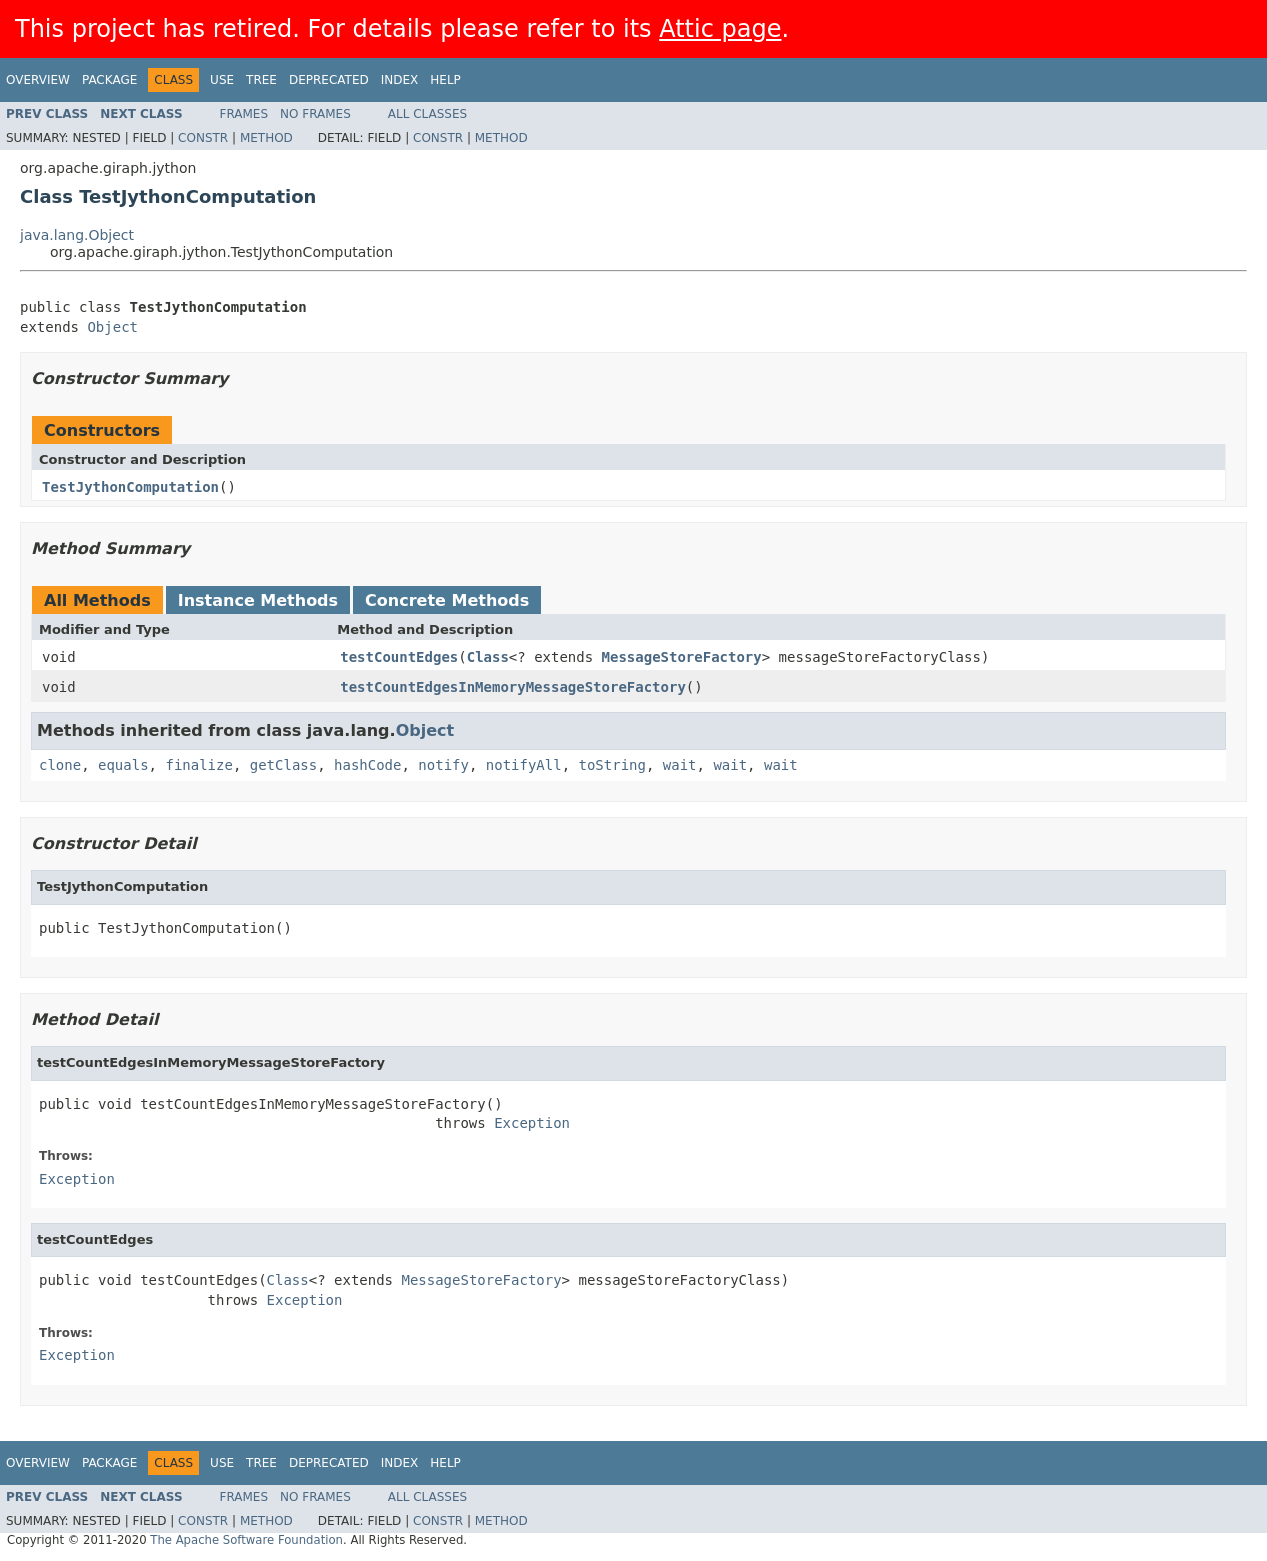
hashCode (367, 765)
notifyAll (524, 765)
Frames (244, 114)
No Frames (315, 114)
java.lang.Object (77, 235)
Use (222, 80)
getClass (283, 765)
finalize (198, 765)
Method (266, 138)
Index (400, 80)
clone (60, 765)
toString (612, 765)
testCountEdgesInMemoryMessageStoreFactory (513, 687)
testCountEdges (399, 657)
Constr (203, 138)
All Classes (427, 114)
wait (680, 765)
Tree (261, 80)
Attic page (720, 29)
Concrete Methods (447, 600)
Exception (532, 1123)
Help (445, 80)
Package (109, 80)
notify (443, 765)
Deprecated (329, 80)
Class (488, 657)
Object (112, 327)
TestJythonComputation (130, 487)
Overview (38, 80)
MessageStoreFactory (682, 657)
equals (123, 765)
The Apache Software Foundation (246, 1540)
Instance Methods (258, 600)
